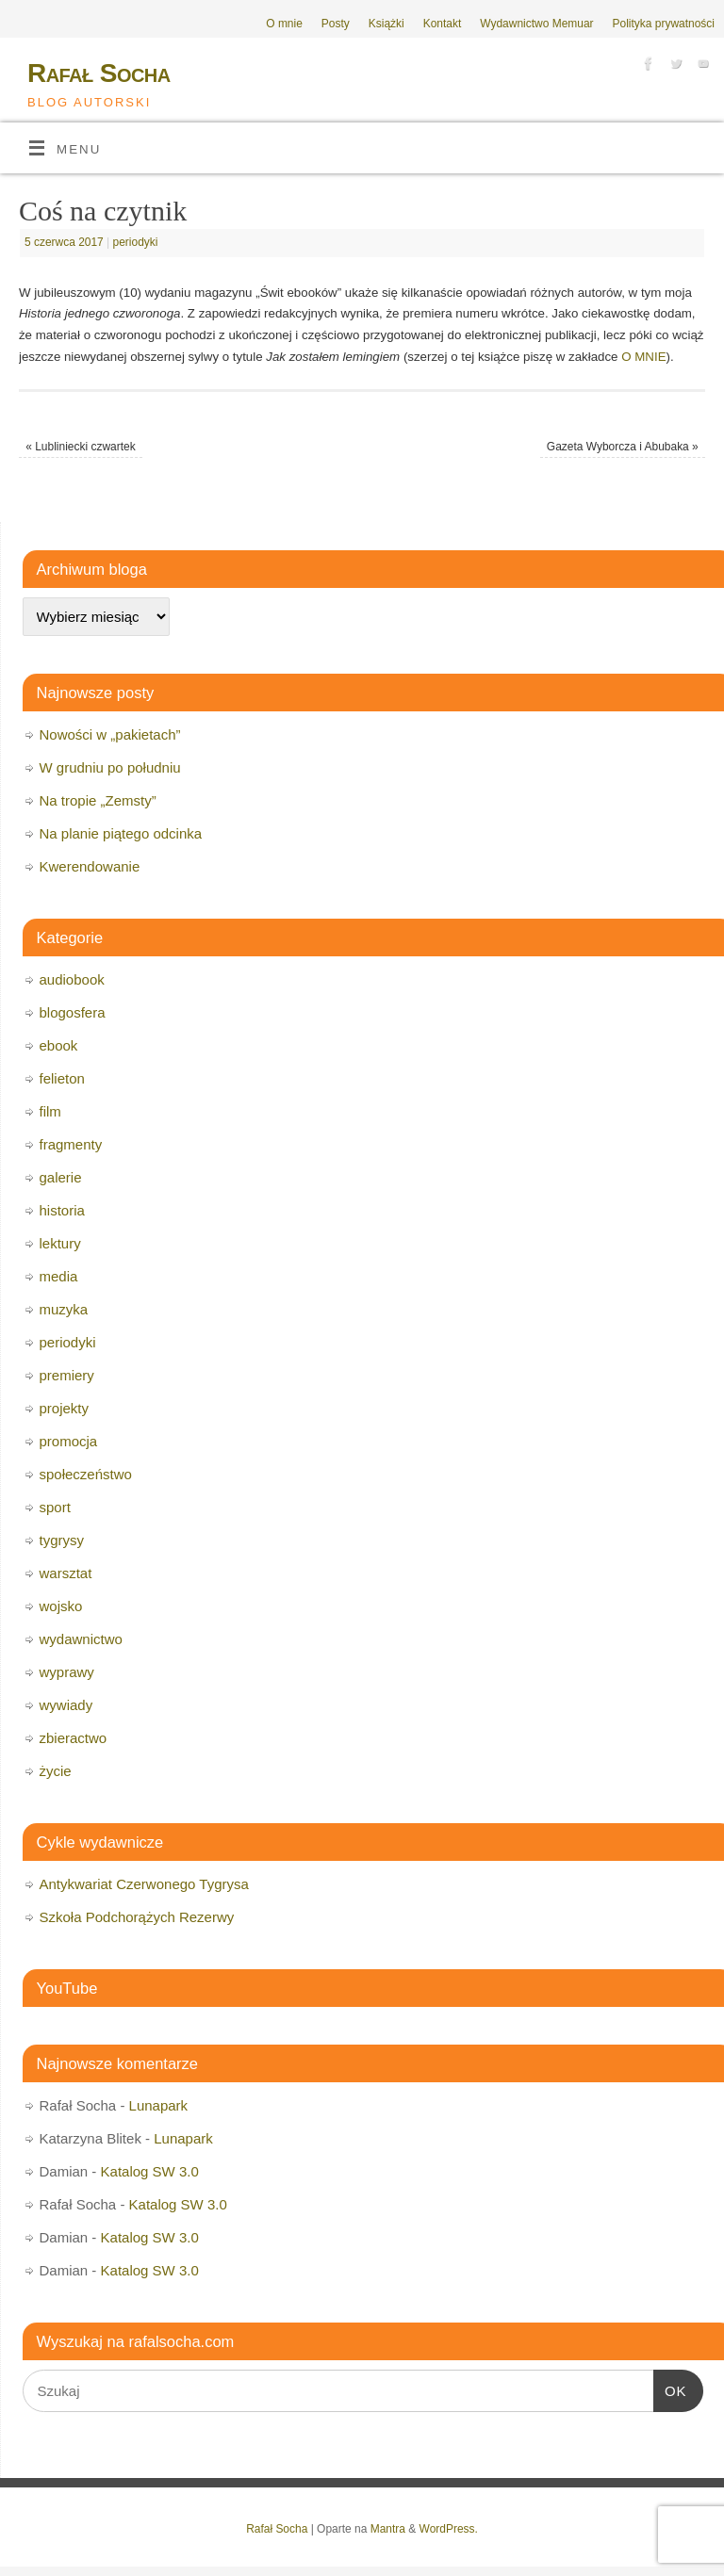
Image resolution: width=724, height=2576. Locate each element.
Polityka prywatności (664, 23)
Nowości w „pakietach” (110, 734)
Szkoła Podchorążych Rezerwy (137, 1917)
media (59, 1276)
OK (670, 2388)
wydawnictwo (81, 1639)
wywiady (66, 1705)
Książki (386, 23)
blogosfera (73, 1012)
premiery (67, 1375)
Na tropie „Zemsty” (98, 800)
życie (56, 1771)
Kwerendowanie (90, 866)
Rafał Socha (99, 73)
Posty (335, 23)
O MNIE (643, 357)
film (50, 1111)
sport (55, 1507)
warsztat (66, 1573)
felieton (62, 1078)
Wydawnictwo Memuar (536, 23)
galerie (61, 1177)
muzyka (64, 1309)
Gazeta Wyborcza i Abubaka (623, 446)
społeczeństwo (86, 1474)
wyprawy (67, 1672)
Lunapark (159, 2105)
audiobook (72, 979)
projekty (65, 1408)
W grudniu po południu (110, 767)
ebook (59, 1045)
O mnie (284, 23)
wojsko (61, 1606)
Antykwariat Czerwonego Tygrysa (144, 1884)
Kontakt (442, 23)
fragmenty (71, 1144)
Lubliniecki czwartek (80, 446)
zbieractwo (73, 1738)
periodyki (135, 242)
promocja (69, 1441)
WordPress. (449, 2528)
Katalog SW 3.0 (150, 2171)
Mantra (387, 2528)
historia (62, 1210)
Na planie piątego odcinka (121, 833)
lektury (60, 1243)
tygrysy (62, 1540)
